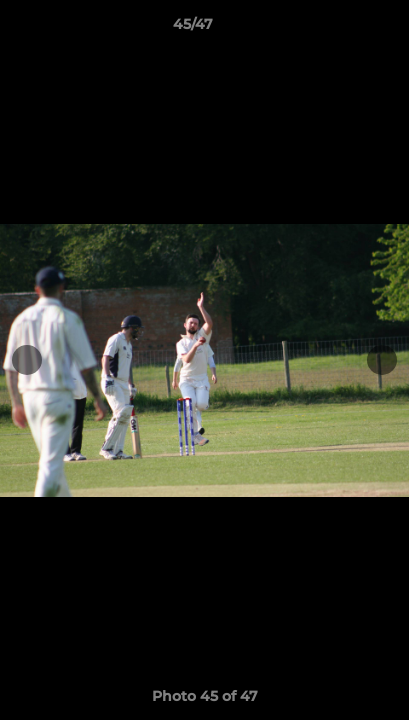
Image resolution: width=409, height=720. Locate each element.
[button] (337, 29)
